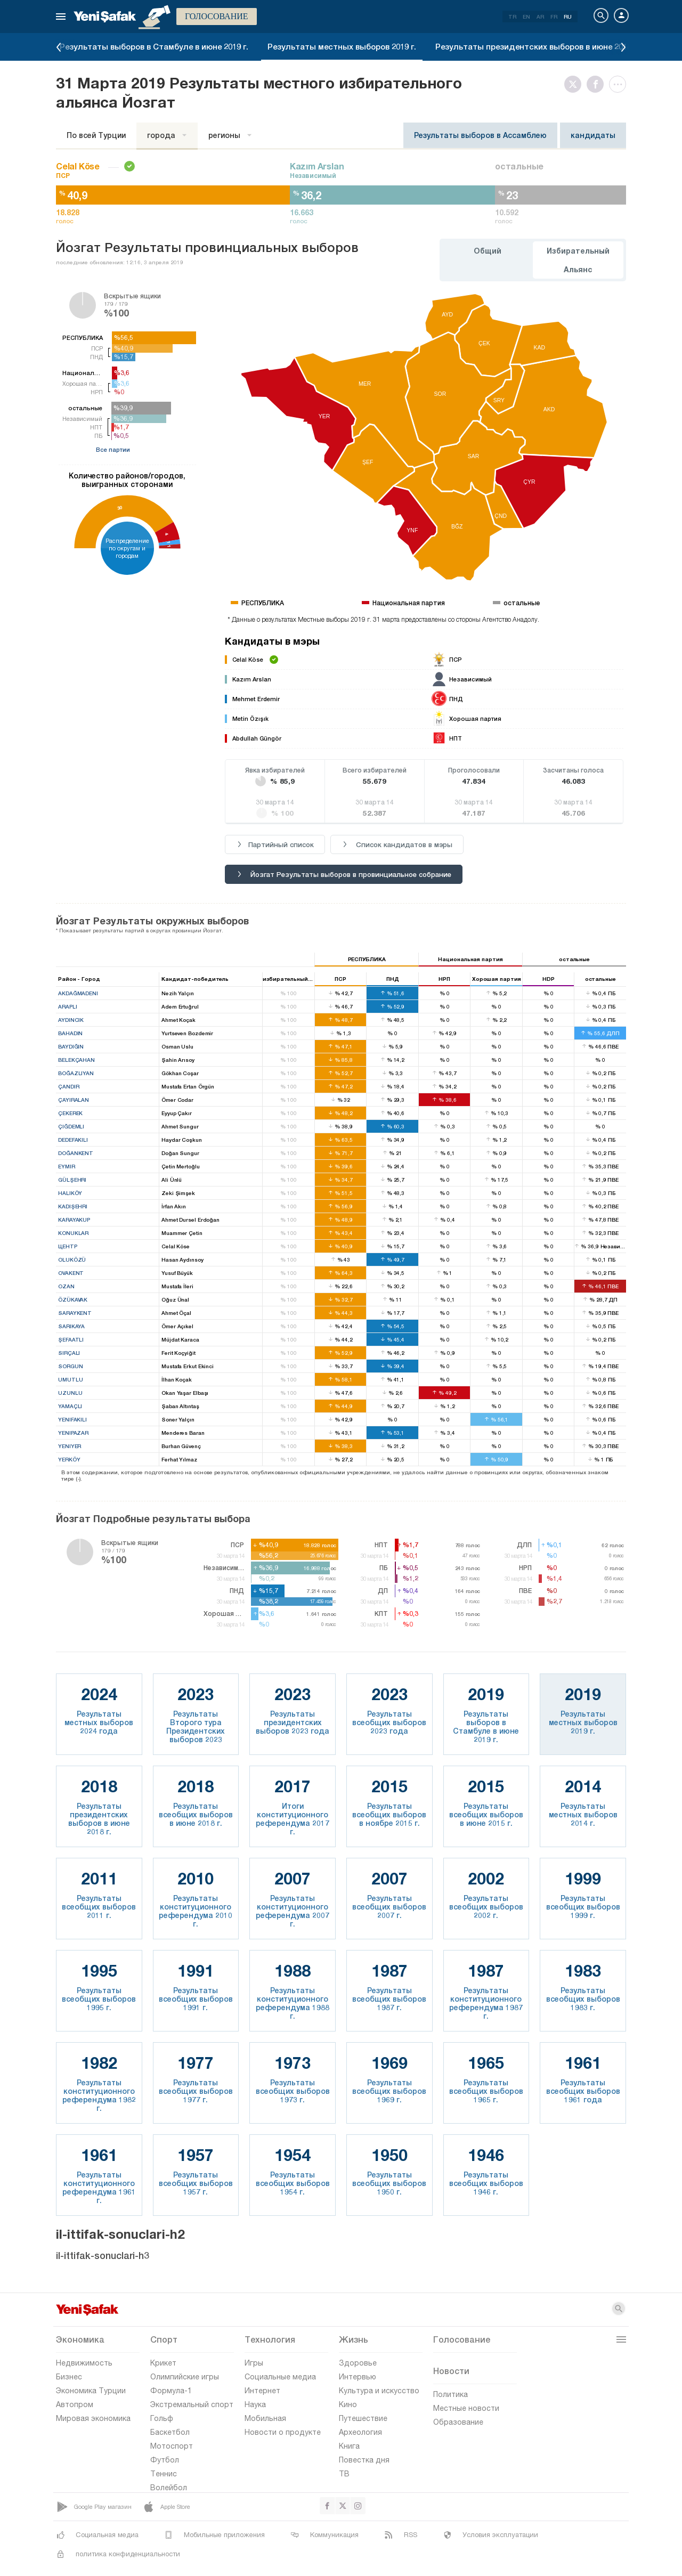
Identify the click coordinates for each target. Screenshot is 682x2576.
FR (553, 16)
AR (540, 16)
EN (526, 16)
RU (568, 16)
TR (512, 16)
